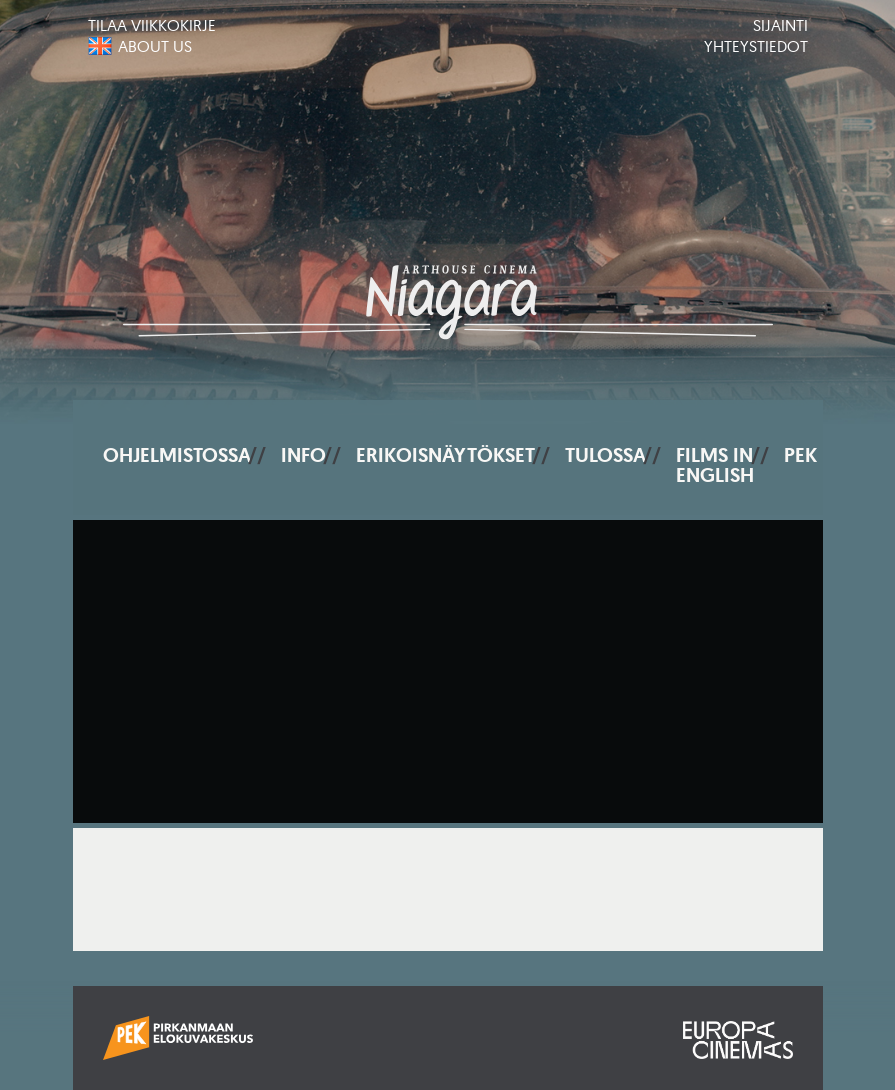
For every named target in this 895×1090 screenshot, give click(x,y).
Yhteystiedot (756, 46)
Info (303, 455)
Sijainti (780, 25)
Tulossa (605, 455)
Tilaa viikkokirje (152, 25)
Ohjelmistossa (177, 455)
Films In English (715, 465)
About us (155, 46)
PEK (800, 455)
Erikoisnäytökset (445, 455)
